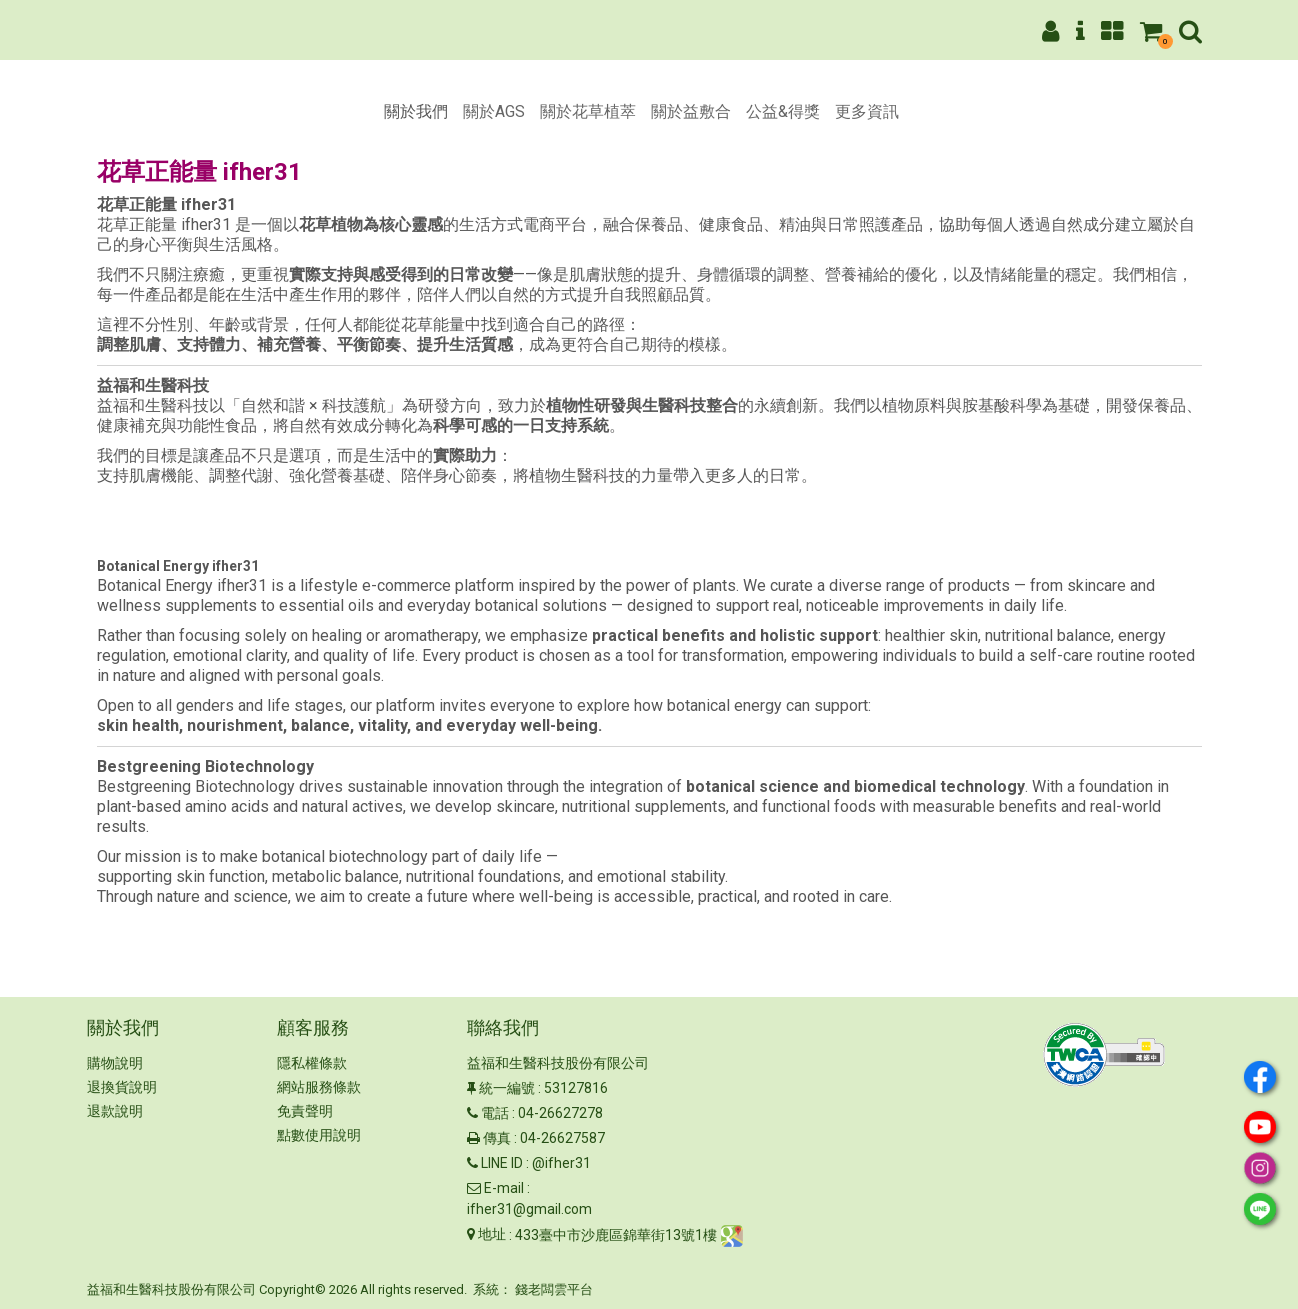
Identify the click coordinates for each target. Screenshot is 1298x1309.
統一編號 (507, 1088)
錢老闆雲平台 (554, 1289)
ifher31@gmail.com (529, 1209)
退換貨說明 (122, 1087)
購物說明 (115, 1063)
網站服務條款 (319, 1087)
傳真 (497, 1138)
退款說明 (115, 1111)
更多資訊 (867, 111)
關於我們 (416, 111)
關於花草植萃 (588, 111)
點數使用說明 (319, 1135)
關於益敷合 (691, 111)
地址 (492, 1234)
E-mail (504, 1188)
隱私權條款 (312, 1063)
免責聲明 (305, 1111)
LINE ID (502, 1163)
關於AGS (494, 111)
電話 (495, 1113)
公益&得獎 (783, 111)
